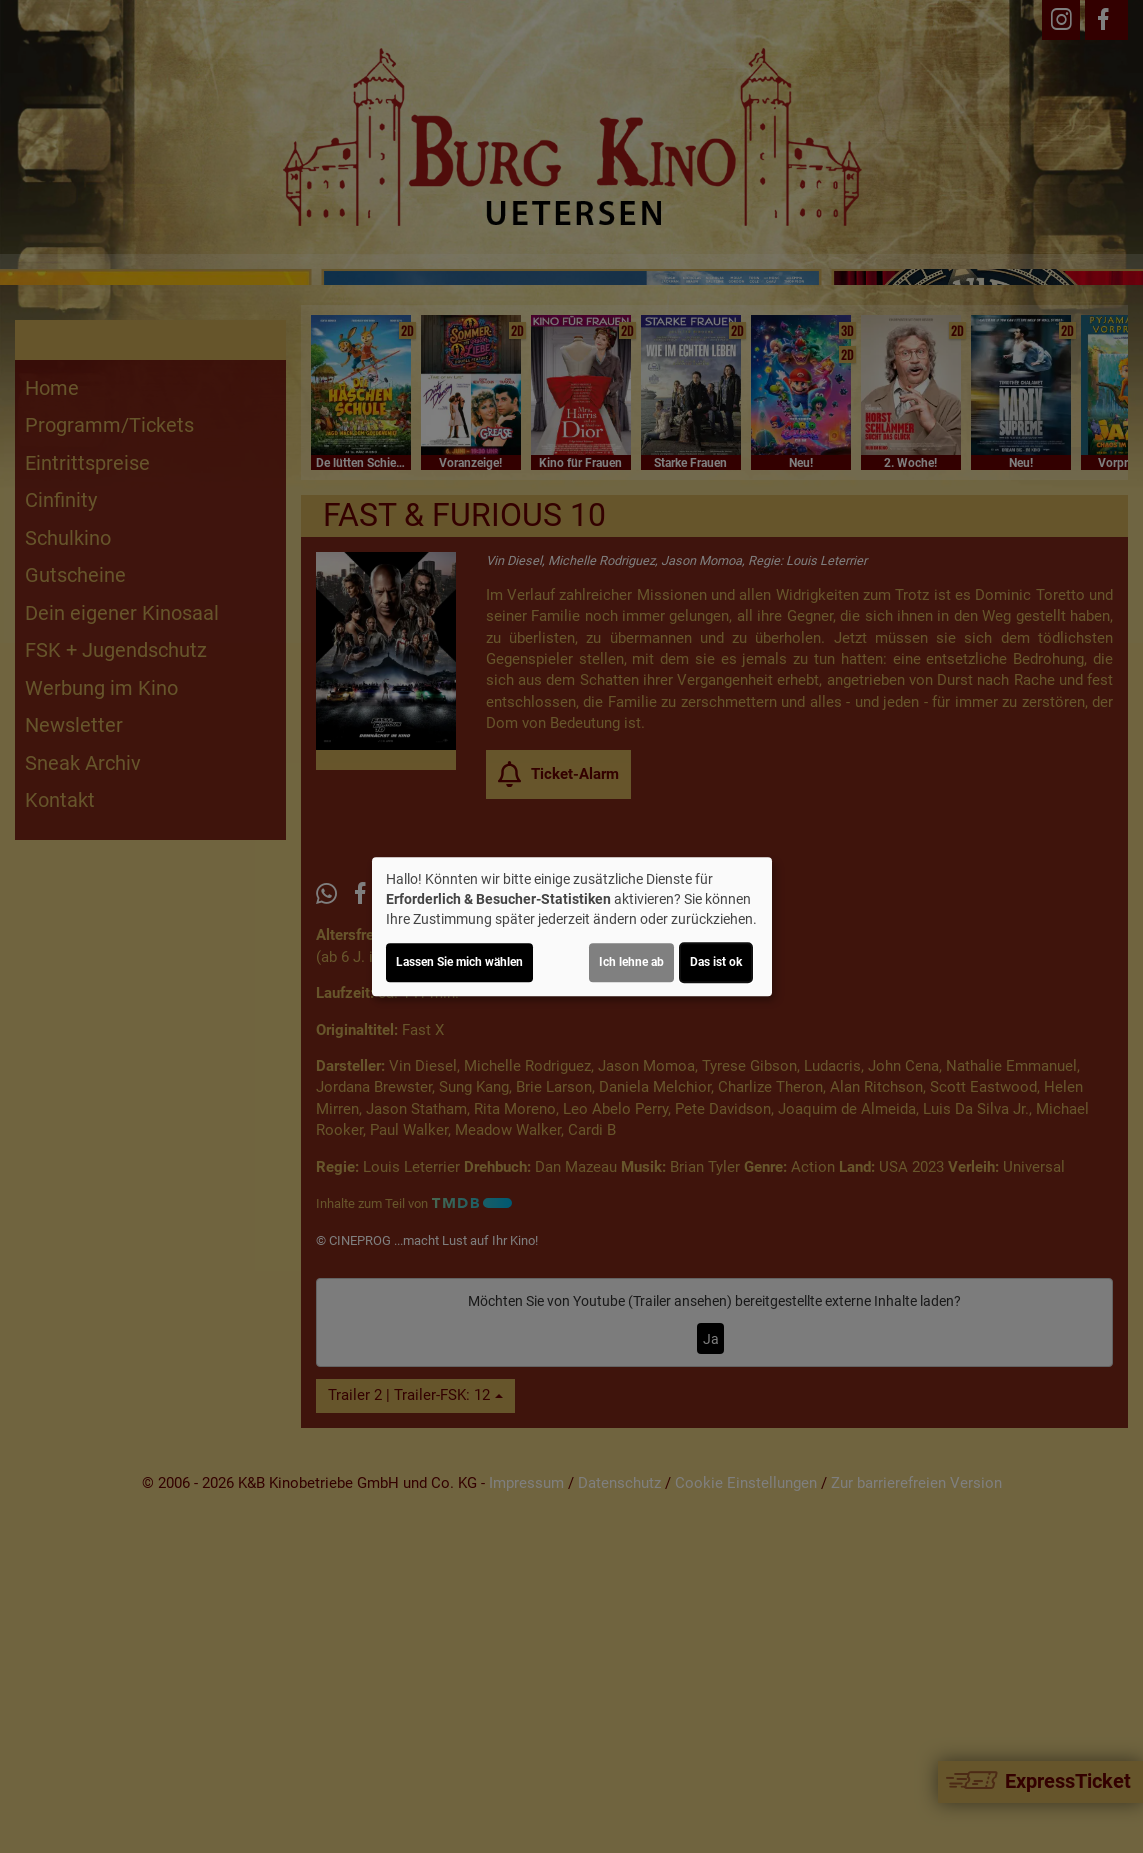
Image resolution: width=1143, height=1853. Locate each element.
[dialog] (572, 927)
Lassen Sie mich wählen (459, 962)
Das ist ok (716, 962)
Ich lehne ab (631, 962)
